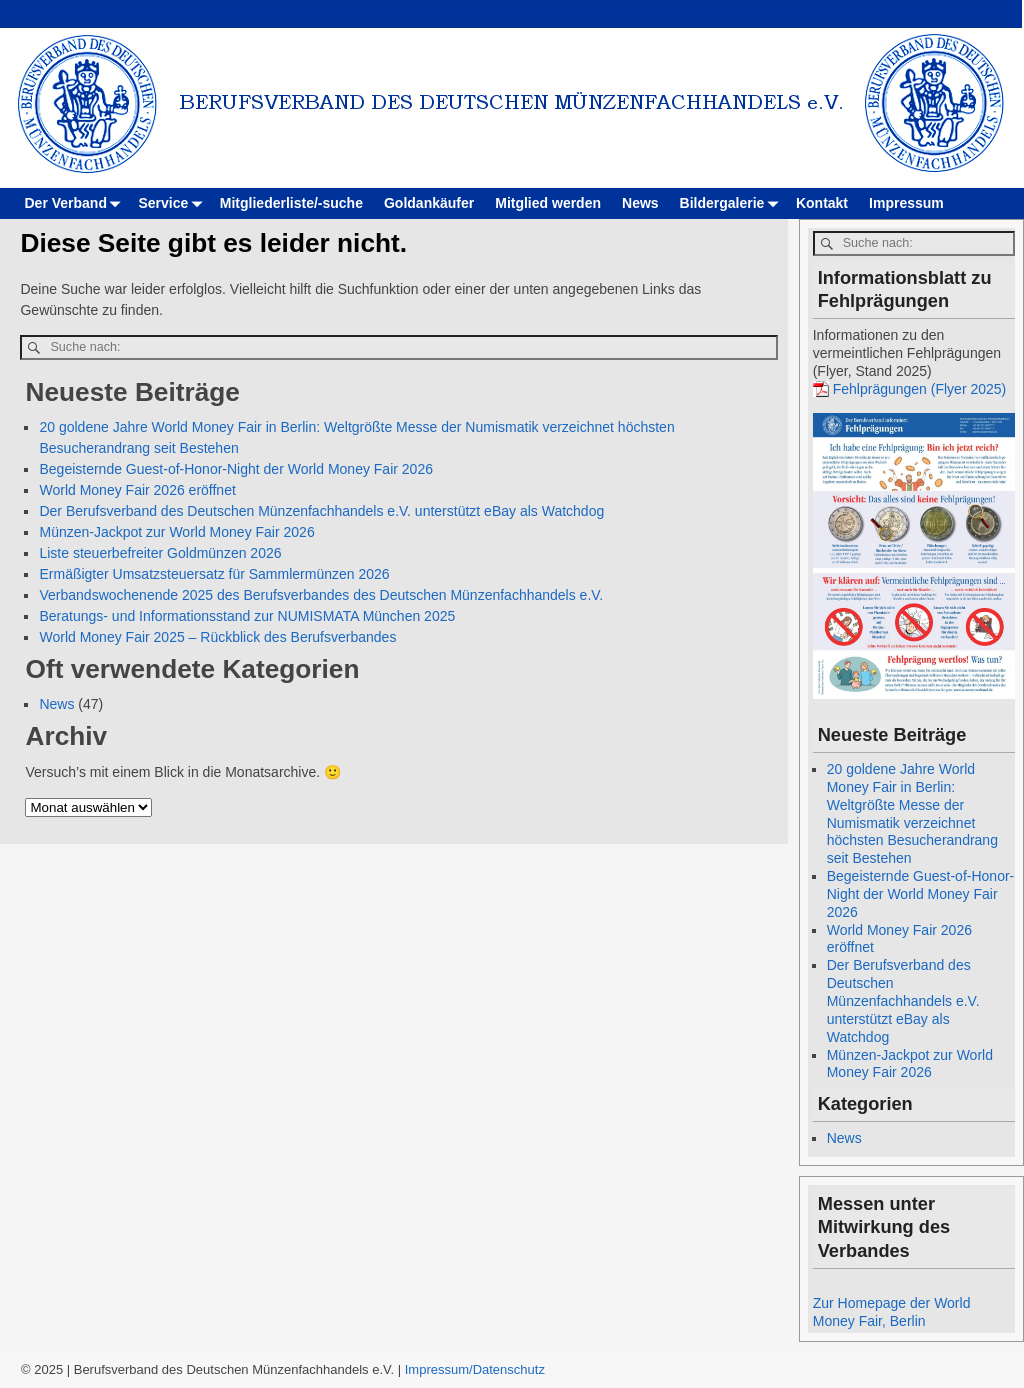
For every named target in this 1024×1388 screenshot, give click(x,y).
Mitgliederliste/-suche (291, 203)
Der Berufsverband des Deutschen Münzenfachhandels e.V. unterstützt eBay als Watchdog (321, 511)
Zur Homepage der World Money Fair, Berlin (892, 1312)
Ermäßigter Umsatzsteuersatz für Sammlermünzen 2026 (214, 574)
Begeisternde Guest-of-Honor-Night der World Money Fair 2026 (235, 469)
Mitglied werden (548, 203)
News (640, 203)
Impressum (906, 203)
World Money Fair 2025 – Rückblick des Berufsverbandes (217, 637)
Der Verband (76, 203)
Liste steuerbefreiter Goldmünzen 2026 (160, 553)
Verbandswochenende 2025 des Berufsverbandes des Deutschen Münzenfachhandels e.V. (321, 595)
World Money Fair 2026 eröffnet (137, 490)
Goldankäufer (429, 203)
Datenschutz (509, 1369)
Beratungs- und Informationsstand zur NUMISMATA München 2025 (247, 616)
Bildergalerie (733, 203)
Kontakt (822, 203)
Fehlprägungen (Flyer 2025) (920, 389)
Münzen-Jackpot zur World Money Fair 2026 (176, 532)
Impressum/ (439, 1369)
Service (173, 203)
